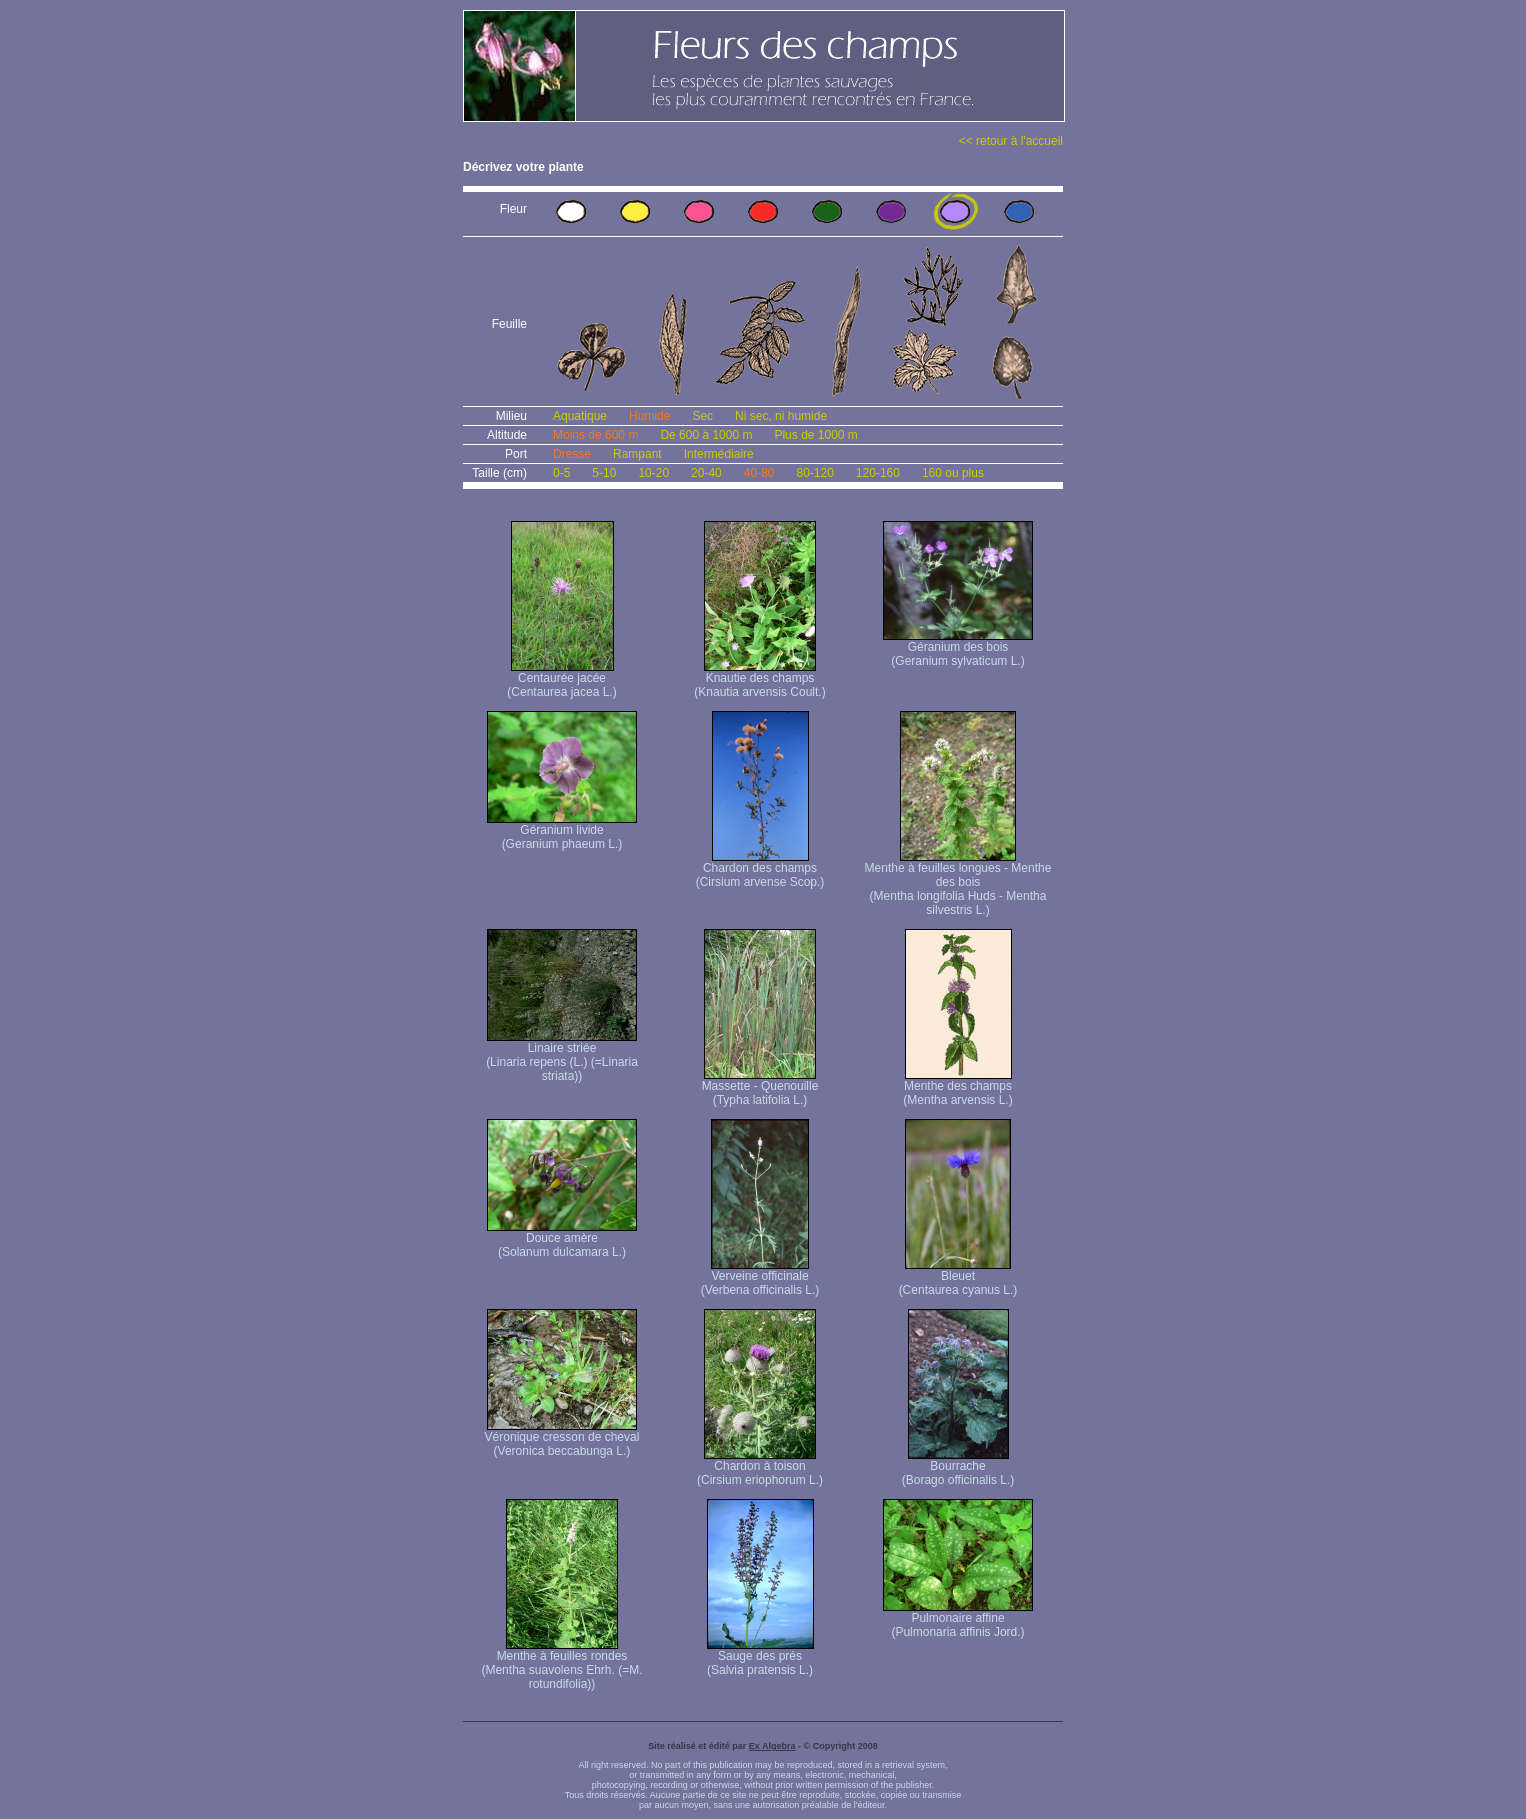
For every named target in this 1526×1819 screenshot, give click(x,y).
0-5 (561, 473)
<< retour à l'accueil (1011, 141)
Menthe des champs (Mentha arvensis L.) (957, 1087)
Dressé (572, 454)
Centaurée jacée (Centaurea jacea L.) (561, 679)
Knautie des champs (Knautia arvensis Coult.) (759, 679)
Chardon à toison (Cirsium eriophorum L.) (760, 1467)
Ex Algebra (772, 1746)
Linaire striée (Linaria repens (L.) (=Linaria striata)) (562, 1056)
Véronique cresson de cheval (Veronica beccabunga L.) (562, 1438)
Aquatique (580, 416)
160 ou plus (953, 473)
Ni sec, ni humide (781, 416)
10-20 (653, 473)
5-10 (604, 473)
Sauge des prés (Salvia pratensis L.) (760, 1657)
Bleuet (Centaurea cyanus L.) (958, 1277)
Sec (702, 416)
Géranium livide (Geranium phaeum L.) (562, 831)
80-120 (814, 473)
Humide (649, 416)
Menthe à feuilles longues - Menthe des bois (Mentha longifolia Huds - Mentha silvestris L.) (958, 883)
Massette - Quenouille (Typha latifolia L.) (760, 1087)
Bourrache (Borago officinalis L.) (958, 1467)
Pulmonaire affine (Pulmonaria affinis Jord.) (958, 1619)
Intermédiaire (719, 454)
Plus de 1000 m (815, 435)
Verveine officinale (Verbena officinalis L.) (760, 1277)
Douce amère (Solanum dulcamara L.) (562, 1239)
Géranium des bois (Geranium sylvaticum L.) (958, 648)
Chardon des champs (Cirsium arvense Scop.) (760, 869)
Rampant (637, 454)
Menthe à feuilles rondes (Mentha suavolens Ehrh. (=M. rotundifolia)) (561, 1664)
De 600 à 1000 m (706, 435)
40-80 (759, 473)
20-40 (706, 473)
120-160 (878, 473)
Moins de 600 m (595, 435)
